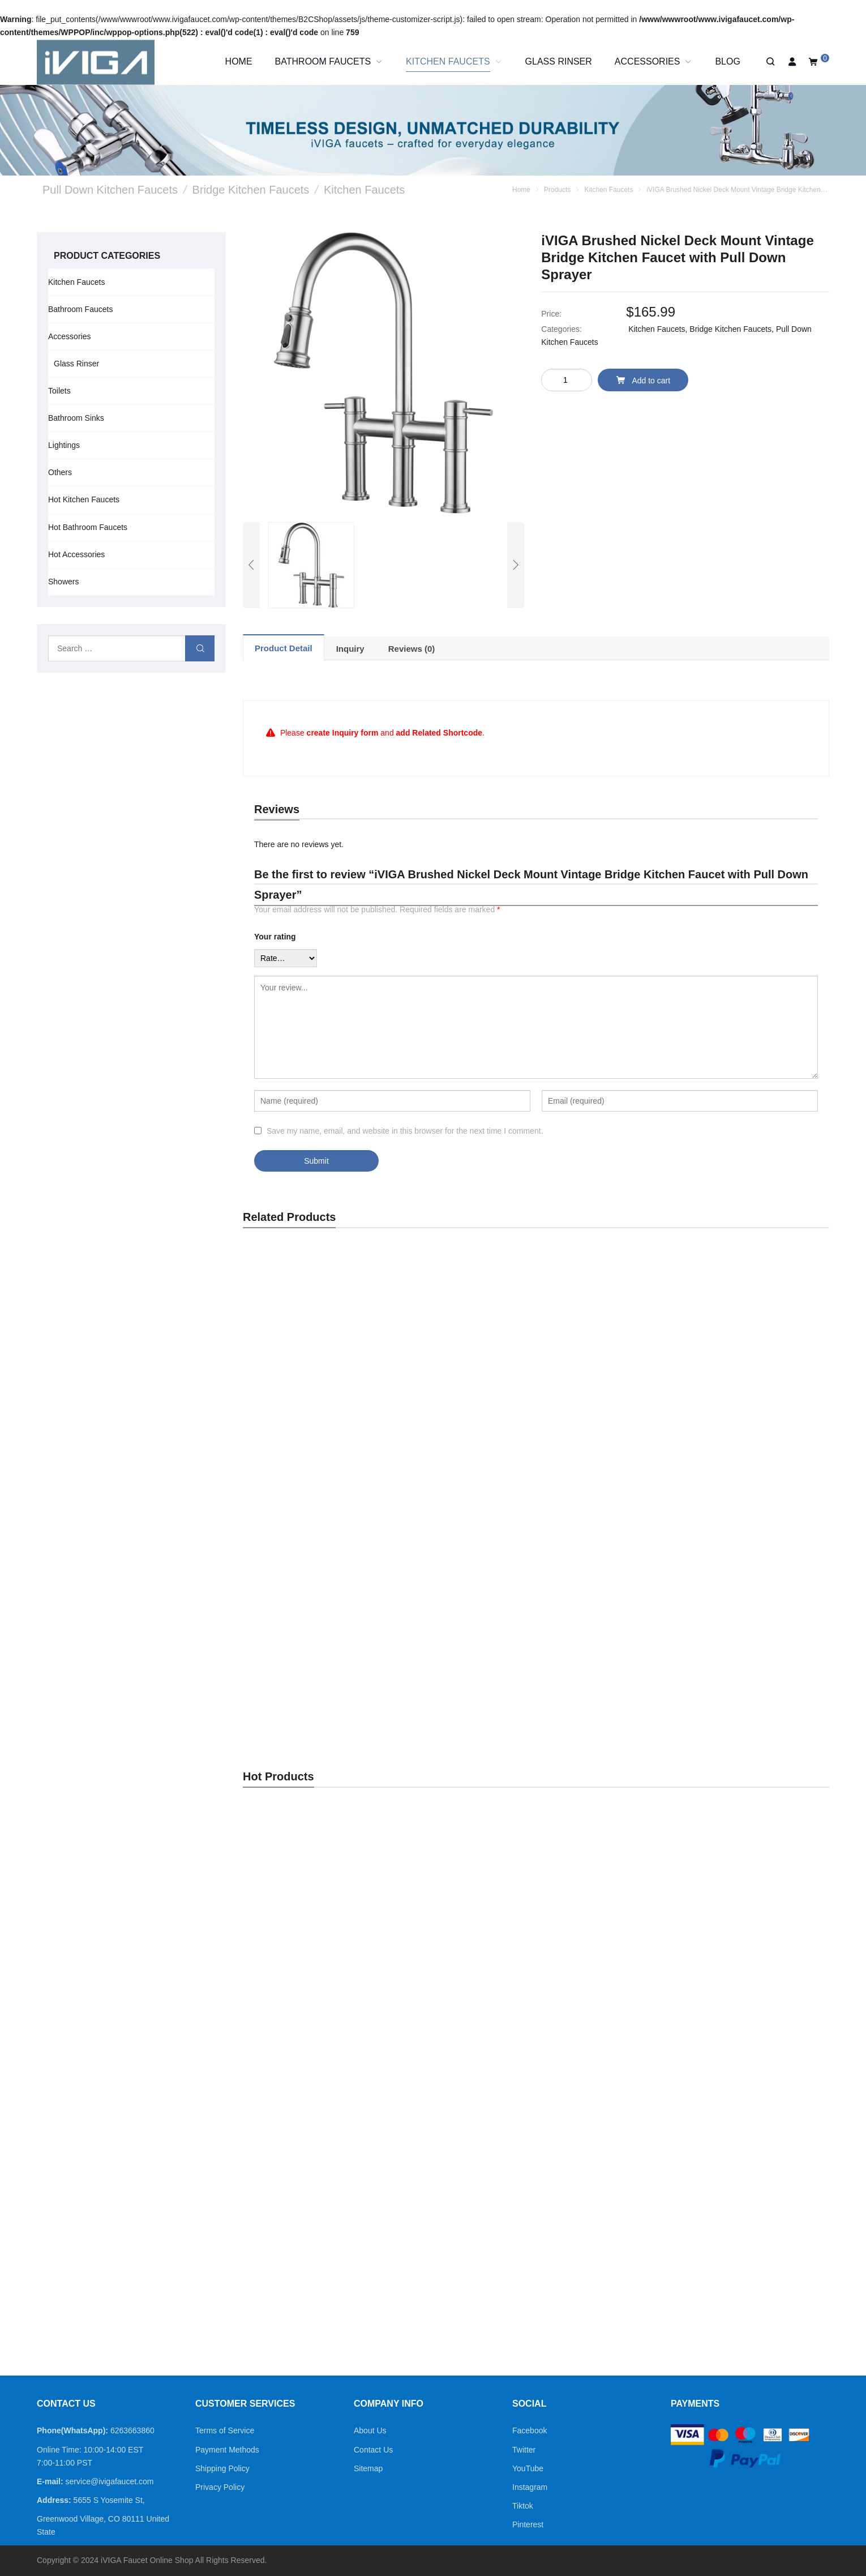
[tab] (283, 647)
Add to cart (643, 380)
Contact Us (373, 2449)
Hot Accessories (76, 554)
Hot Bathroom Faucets (87, 527)
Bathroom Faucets (80, 309)
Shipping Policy (222, 2468)
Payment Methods (227, 2449)
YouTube (527, 2468)
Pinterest (527, 2524)
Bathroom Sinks (76, 417)
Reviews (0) (411, 648)
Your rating (275, 936)
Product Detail (283, 648)
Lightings (64, 445)
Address (52, 2500)
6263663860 (132, 2430)
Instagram (529, 2487)
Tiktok (522, 2505)
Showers (63, 581)
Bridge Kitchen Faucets (730, 329)
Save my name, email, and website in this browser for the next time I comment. (405, 1130)
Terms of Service (224, 2430)
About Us (370, 2430)
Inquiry (350, 648)
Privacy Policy (220, 2487)
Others (60, 472)
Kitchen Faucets (656, 329)
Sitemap (368, 2468)
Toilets (59, 390)
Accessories (69, 336)
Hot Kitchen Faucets (83, 499)
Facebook (529, 2430)
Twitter (523, 2449)
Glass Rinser (76, 363)
